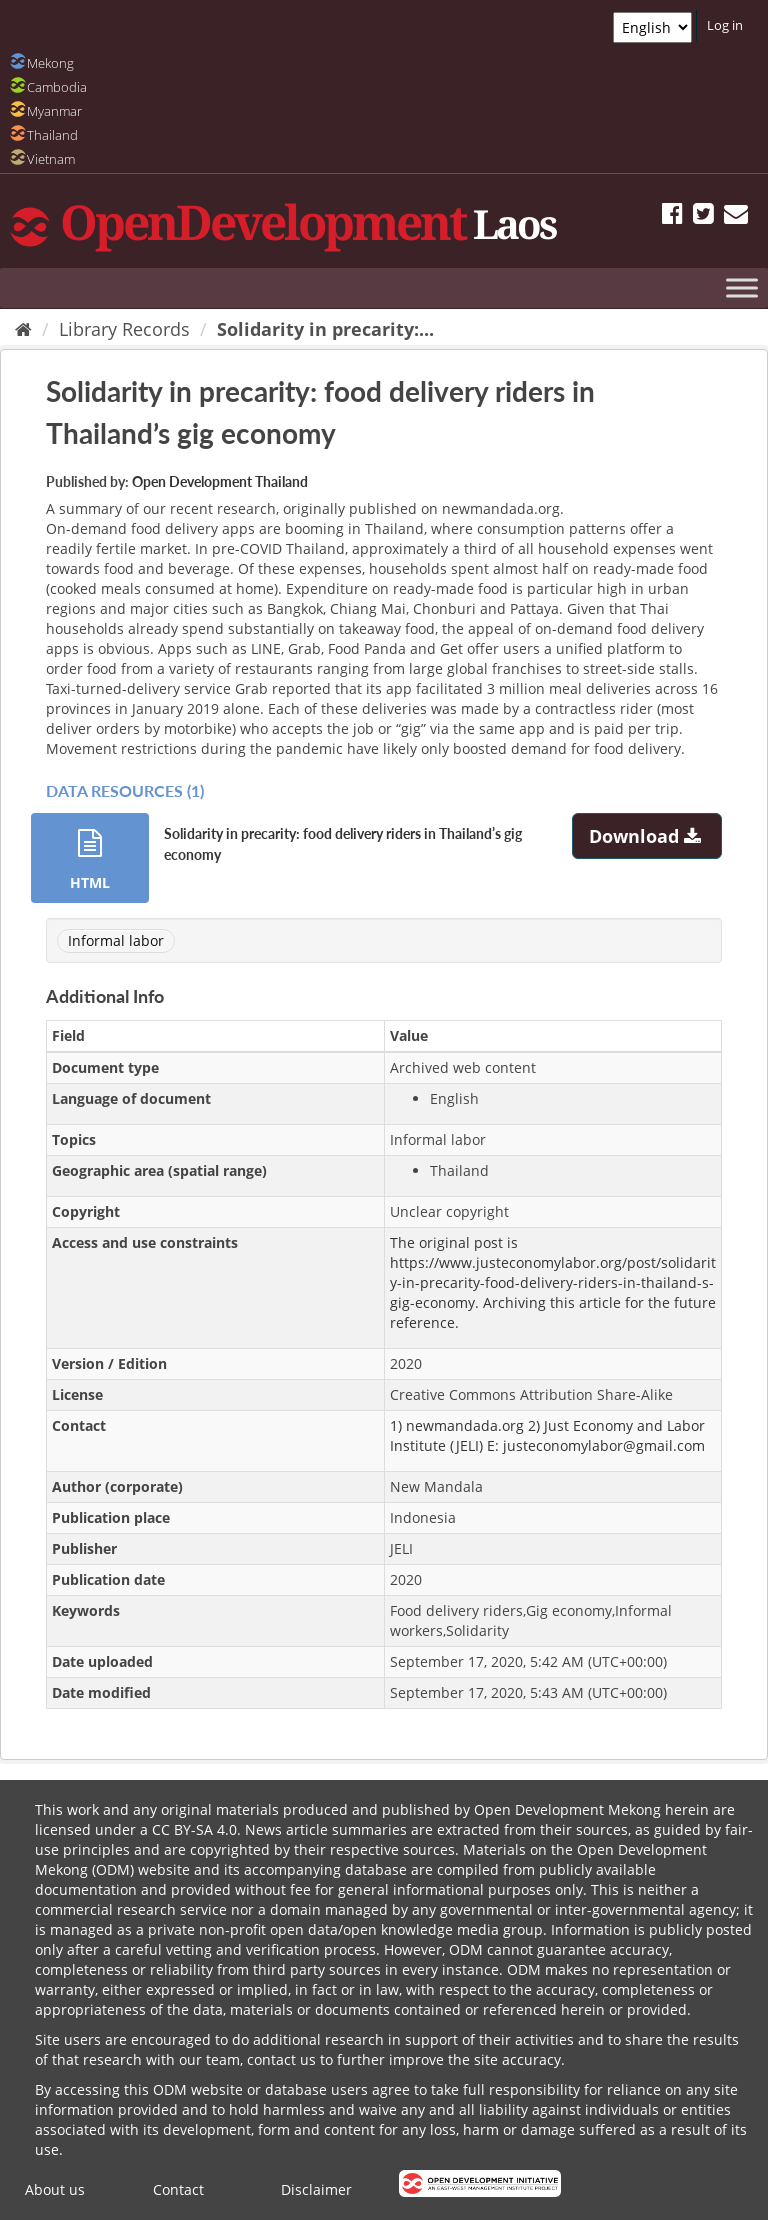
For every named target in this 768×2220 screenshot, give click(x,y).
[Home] (23, 329)
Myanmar (54, 111)
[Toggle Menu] (742, 287)
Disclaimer (316, 2189)
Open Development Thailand (220, 481)
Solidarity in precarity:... (325, 329)
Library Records (124, 329)
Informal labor (116, 940)
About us (55, 2189)
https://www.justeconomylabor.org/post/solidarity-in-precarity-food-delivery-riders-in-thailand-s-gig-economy (553, 1282)
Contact (178, 2189)
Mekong (50, 63)
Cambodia (57, 87)
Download (647, 836)
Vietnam (51, 159)
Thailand (52, 135)
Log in (725, 25)
